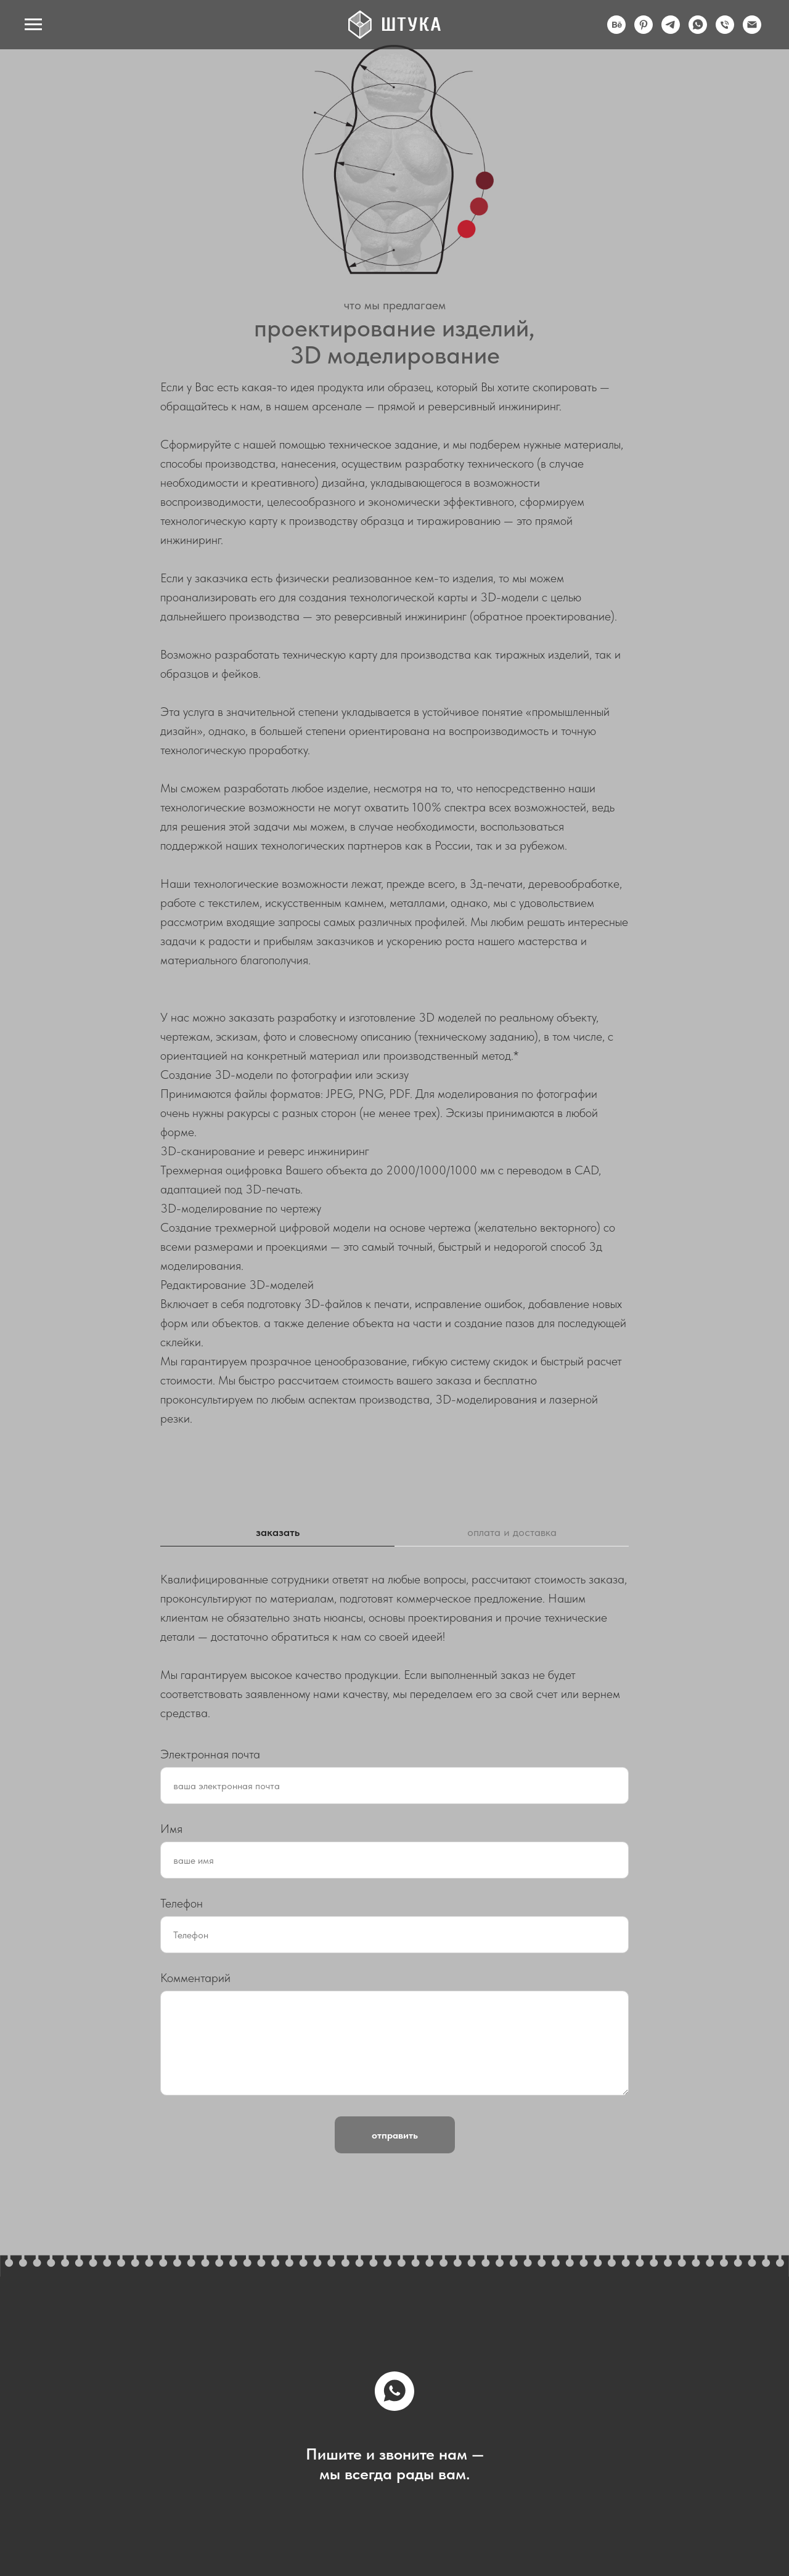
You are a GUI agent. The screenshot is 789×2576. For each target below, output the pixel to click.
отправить (395, 2135)
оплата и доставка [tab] (512, 1532)
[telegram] (670, 30)
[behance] (616, 30)
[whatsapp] (698, 30)
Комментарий (195, 1977)
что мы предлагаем (395, 305)
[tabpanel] (394, 1645)
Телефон (181, 1903)
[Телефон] (725, 30)
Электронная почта (210, 1754)
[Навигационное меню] (33, 24)
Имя (171, 1828)
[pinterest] (643, 30)
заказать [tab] (278, 1532)
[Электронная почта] (752, 30)
